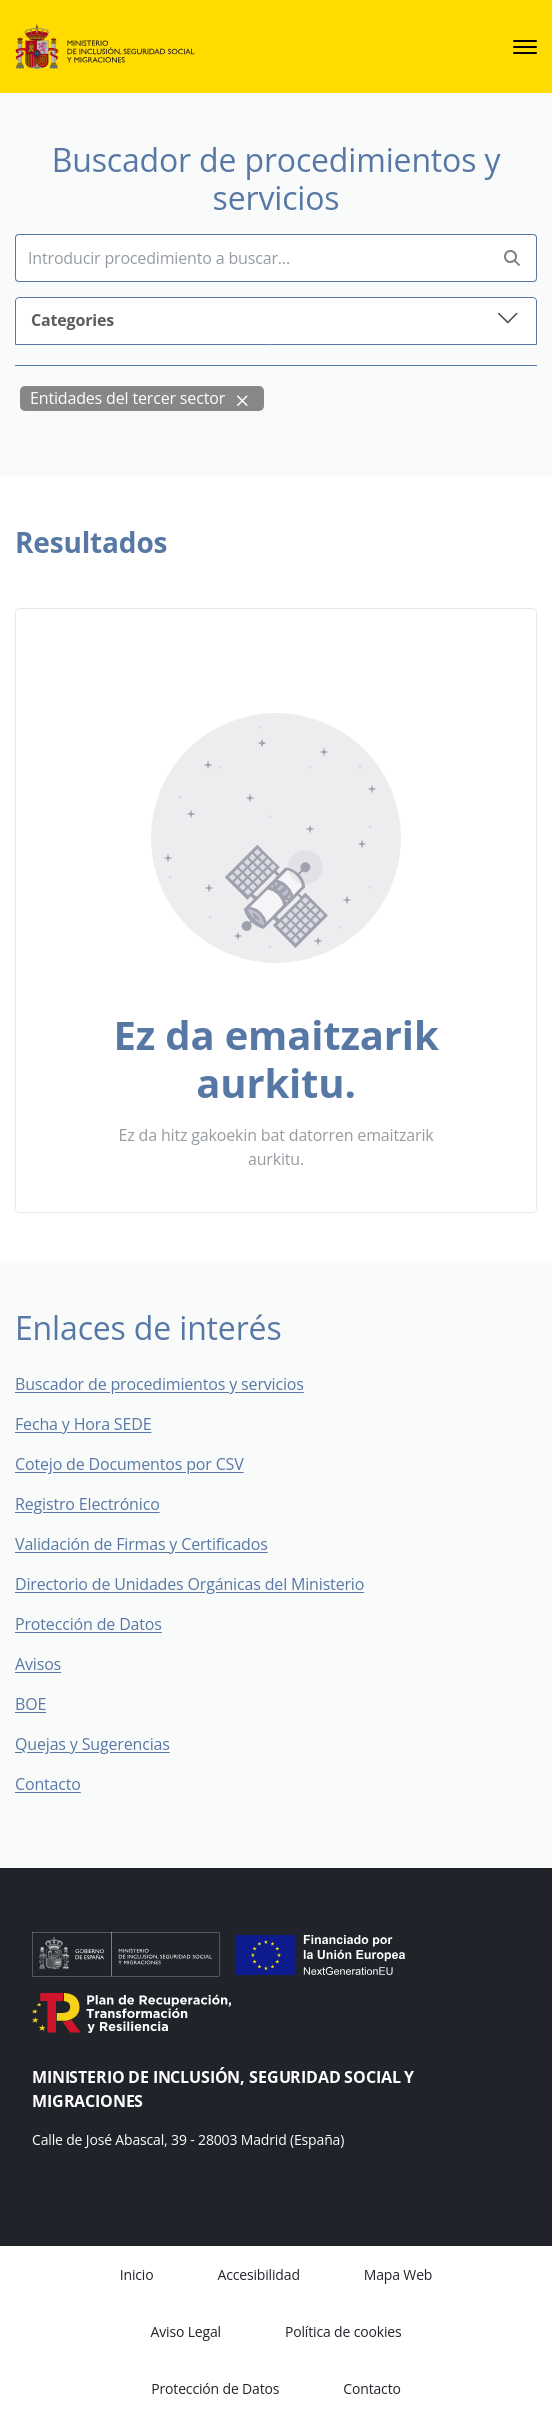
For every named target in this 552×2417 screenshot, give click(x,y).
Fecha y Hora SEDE (83, 1424)
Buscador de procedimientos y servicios (159, 1384)
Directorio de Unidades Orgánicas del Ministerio (189, 1584)
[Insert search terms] (251, 258)
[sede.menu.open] (525, 47)
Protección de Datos (88, 1624)
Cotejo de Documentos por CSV (143, 1464)
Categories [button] (275, 318)
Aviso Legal (186, 2331)
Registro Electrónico (87, 1504)
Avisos (38, 1664)
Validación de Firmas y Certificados (155, 1544)
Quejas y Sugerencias (92, 1744)
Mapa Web (398, 2274)
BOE (44, 1704)
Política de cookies (343, 2331)
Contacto (62, 1784)
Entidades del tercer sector (127, 398)
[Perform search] (512, 258)
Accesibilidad (258, 2274)
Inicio (137, 2274)
